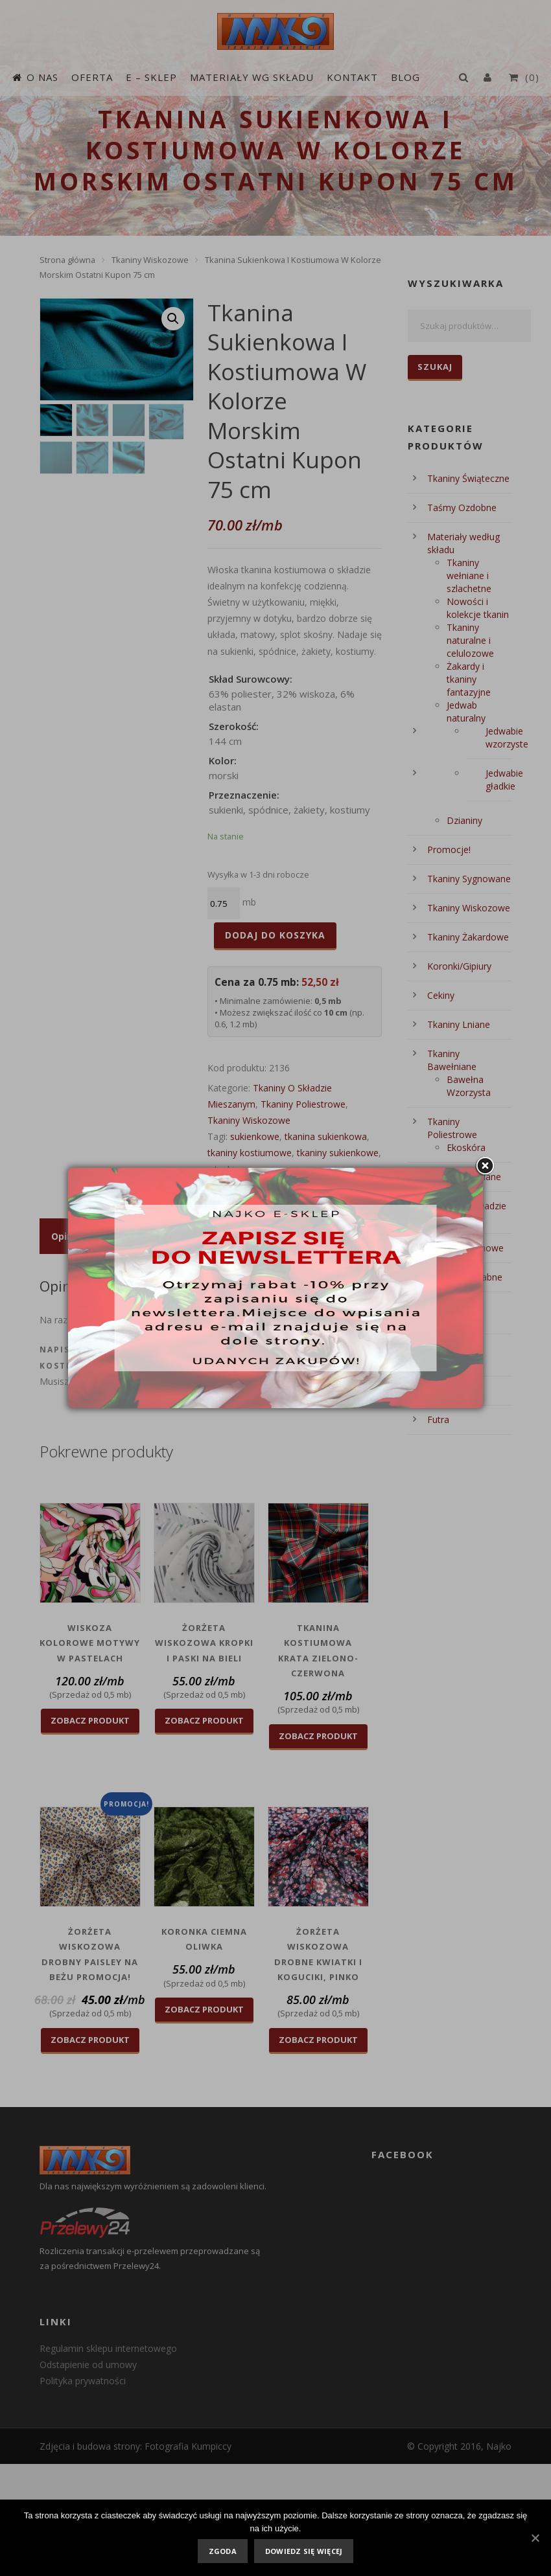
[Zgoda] (534, 2537)
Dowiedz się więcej (304, 2551)
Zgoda (223, 2551)
